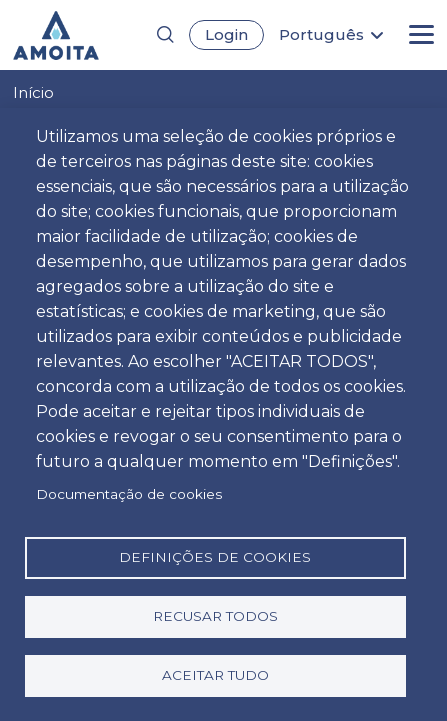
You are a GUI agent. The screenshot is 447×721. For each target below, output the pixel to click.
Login (226, 34)
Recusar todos (215, 616)
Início (33, 92)
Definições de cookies (215, 557)
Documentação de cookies (129, 494)
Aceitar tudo (215, 675)
